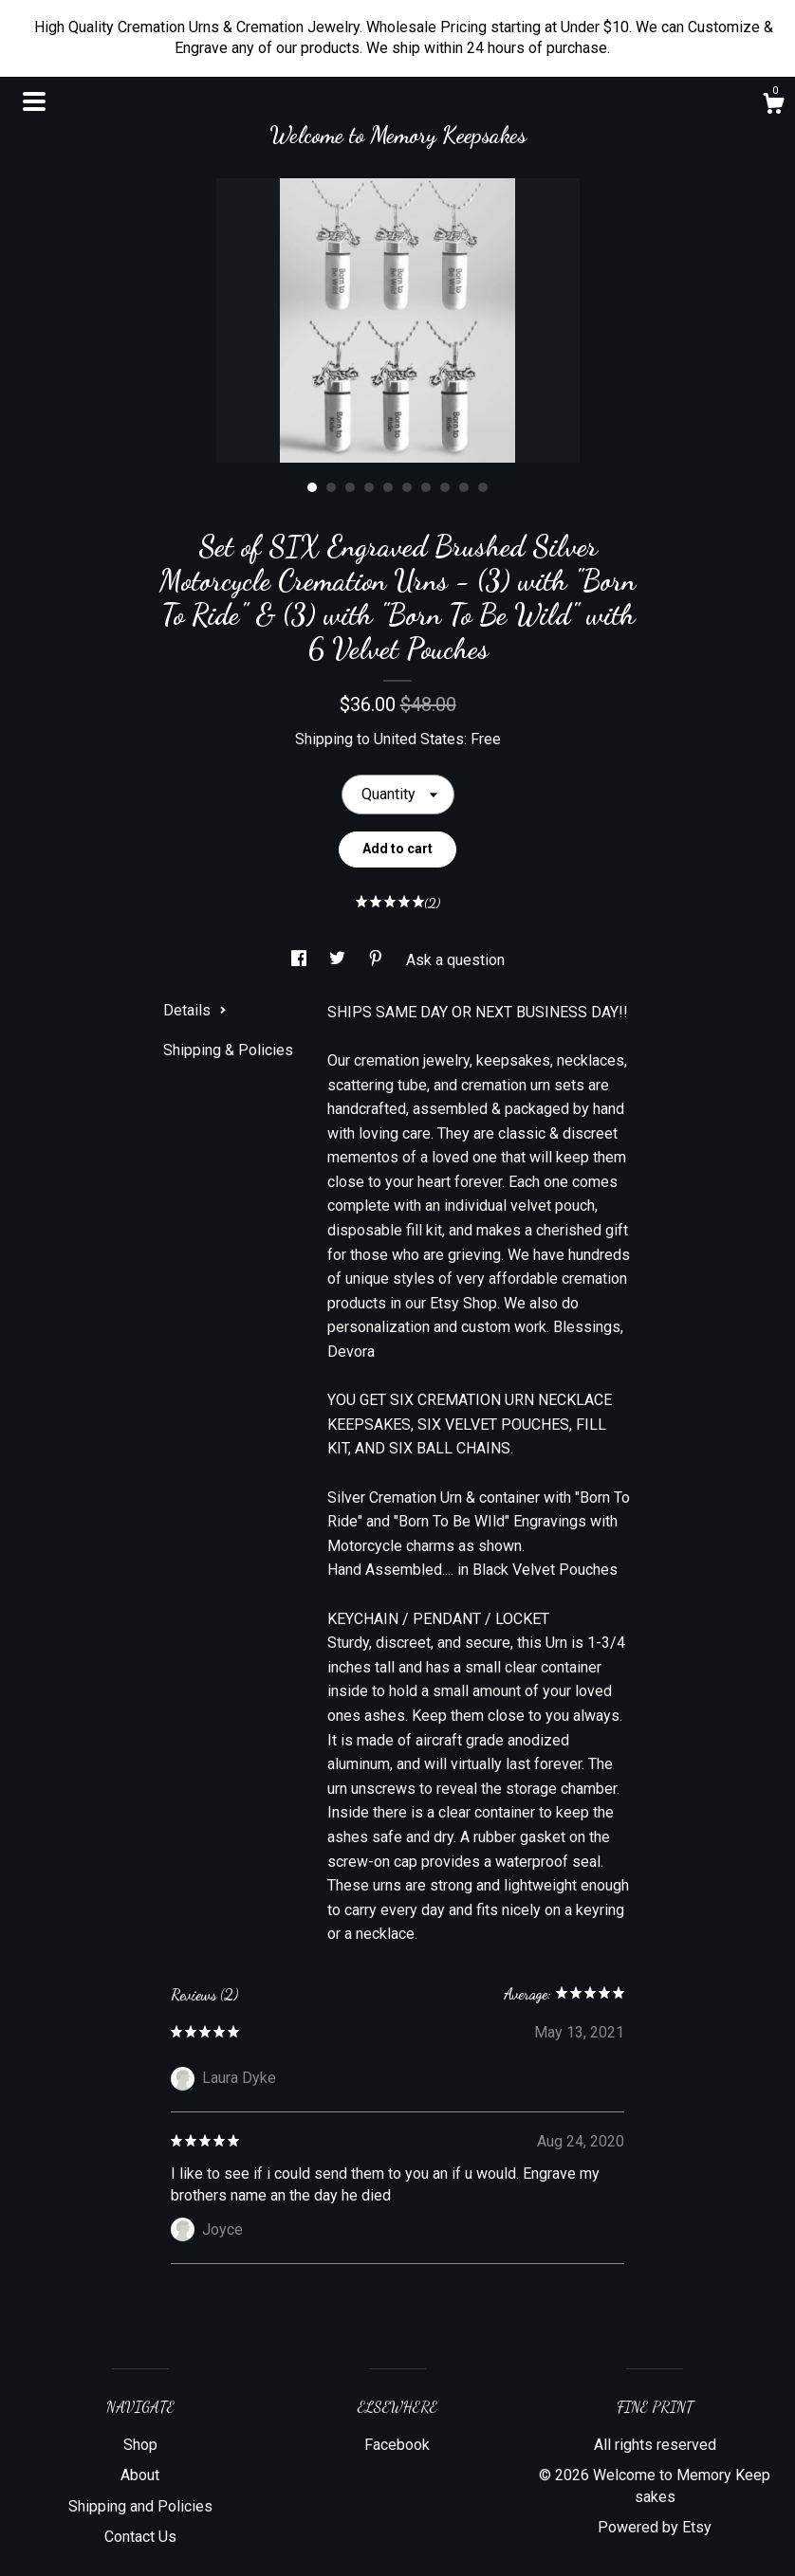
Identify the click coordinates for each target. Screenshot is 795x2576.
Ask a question (455, 960)
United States (419, 739)
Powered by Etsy (655, 2527)
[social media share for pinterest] (377, 960)
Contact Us (140, 2537)
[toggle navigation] (34, 101)
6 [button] (407, 487)
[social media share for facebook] (300, 960)
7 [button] (426, 487)
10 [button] (483, 487)
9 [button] (464, 487)
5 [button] (388, 487)
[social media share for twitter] (339, 960)
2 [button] (331, 487)
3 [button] (350, 487)
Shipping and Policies (140, 2506)
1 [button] (312, 487)
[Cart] (773, 106)
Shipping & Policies (228, 1050)
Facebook (397, 2445)
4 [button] (369, 487)
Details (195, 1010)
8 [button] (445, 487)
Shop (140, 2445)
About (139, 2475)
